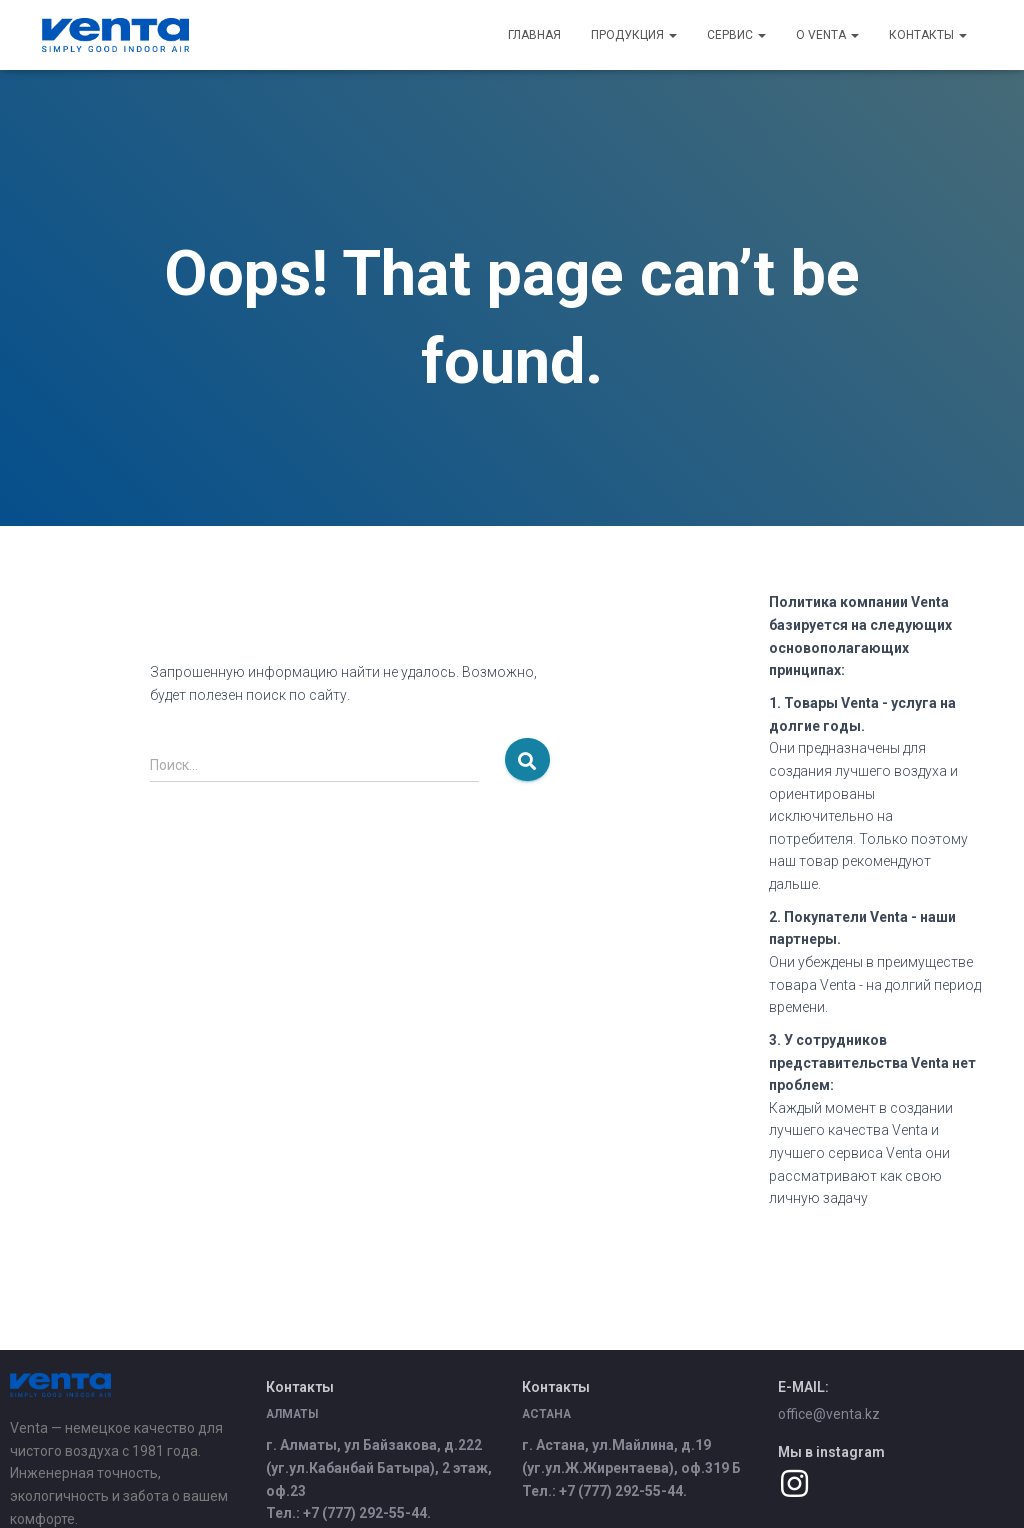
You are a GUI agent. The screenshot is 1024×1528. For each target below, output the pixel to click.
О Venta (827, 35)
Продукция (634, 35)
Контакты (928, 35)
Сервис (736, 35)
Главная (534, 35)
